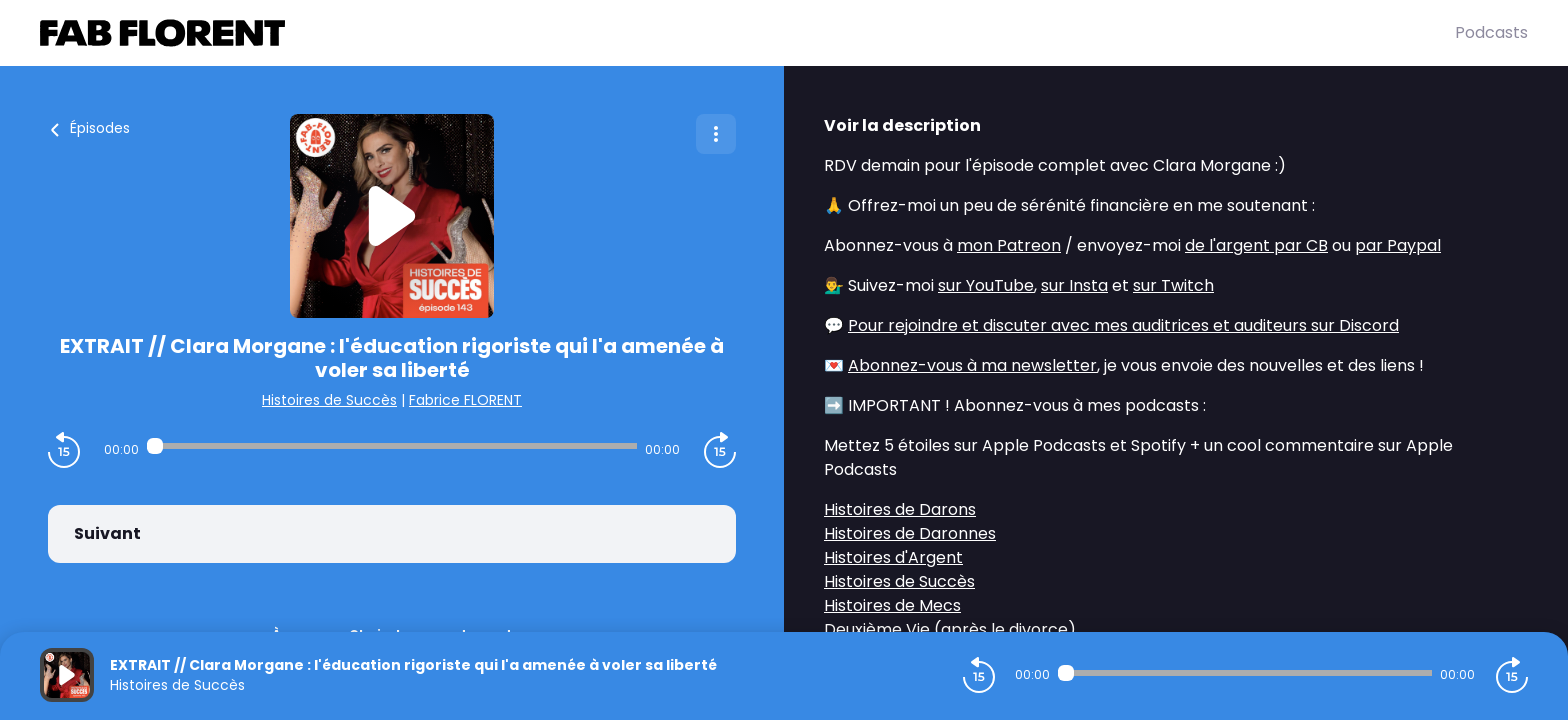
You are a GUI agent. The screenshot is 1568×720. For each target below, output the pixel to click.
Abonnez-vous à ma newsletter (972, 365)
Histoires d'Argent (893, 557)
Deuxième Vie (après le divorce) (950, 629)
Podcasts (1491, 32)
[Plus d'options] (716, 134)
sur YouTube (986, 285)
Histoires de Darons (900, 509)
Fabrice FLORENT (465, 400)
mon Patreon (1009, 245)
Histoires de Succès (329, 400)
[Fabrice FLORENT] (747, 33)
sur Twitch (1173, 285)
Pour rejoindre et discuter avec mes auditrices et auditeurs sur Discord (1123, 325)
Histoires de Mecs (892, 605)
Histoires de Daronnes (910, 533)
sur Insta (1074, 285)
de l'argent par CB (1256, 245)
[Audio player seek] (392, 446)
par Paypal (1398, 245)
